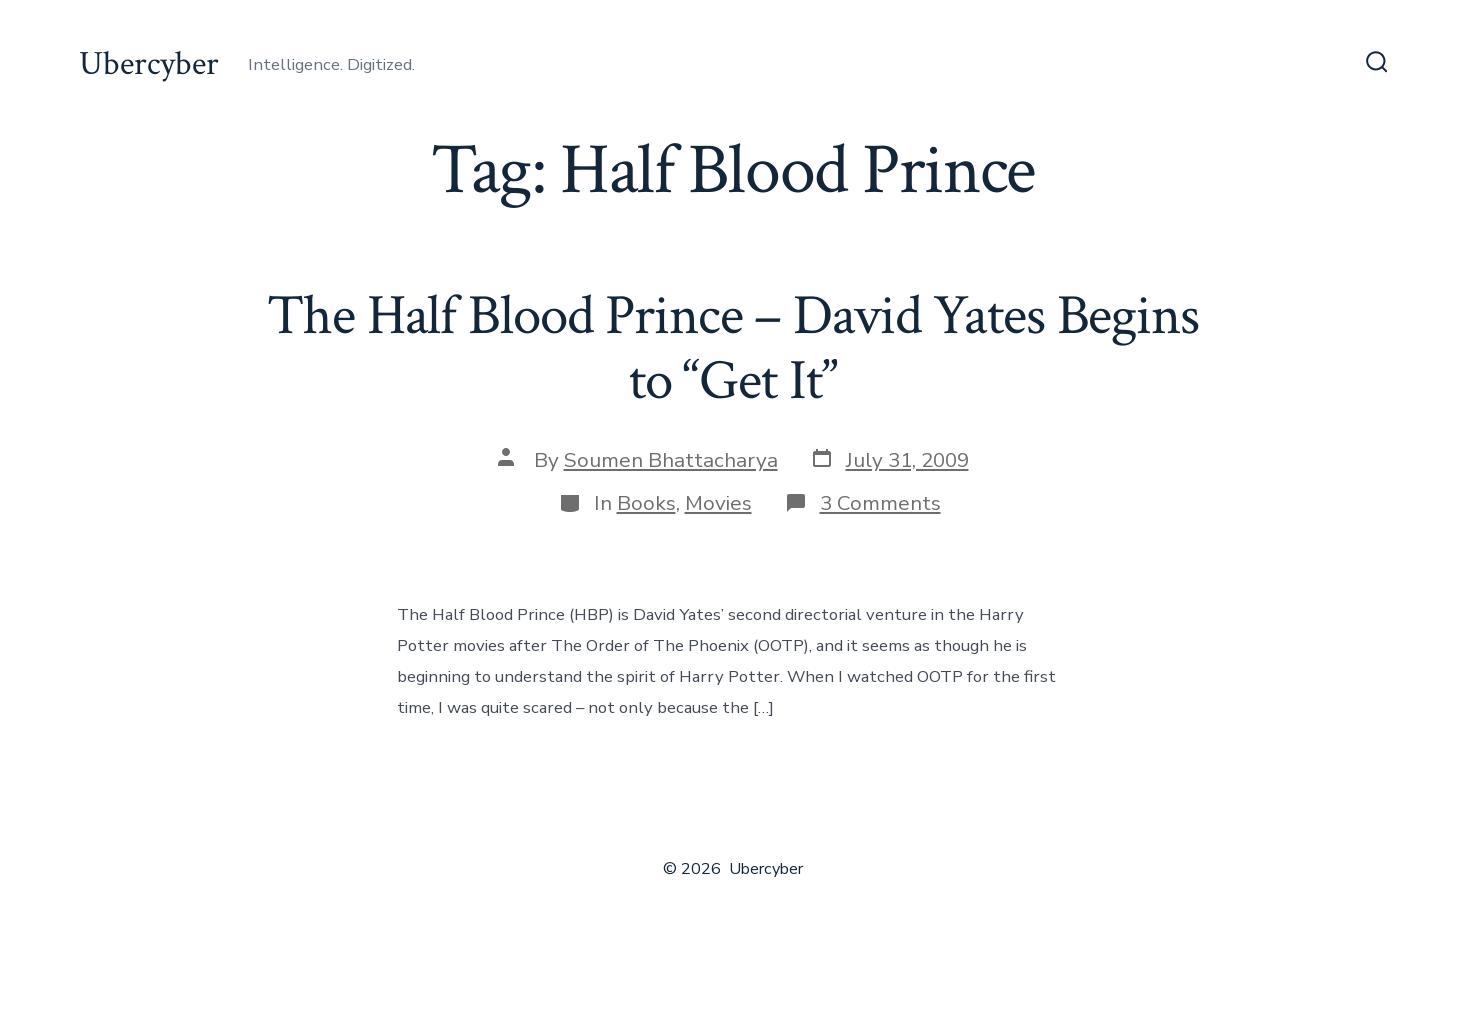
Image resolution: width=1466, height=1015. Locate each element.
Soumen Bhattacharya (671, 460)
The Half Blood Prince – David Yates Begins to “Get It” (732, 348)
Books (646, 503)
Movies (718, 503)
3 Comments (880, 503)
